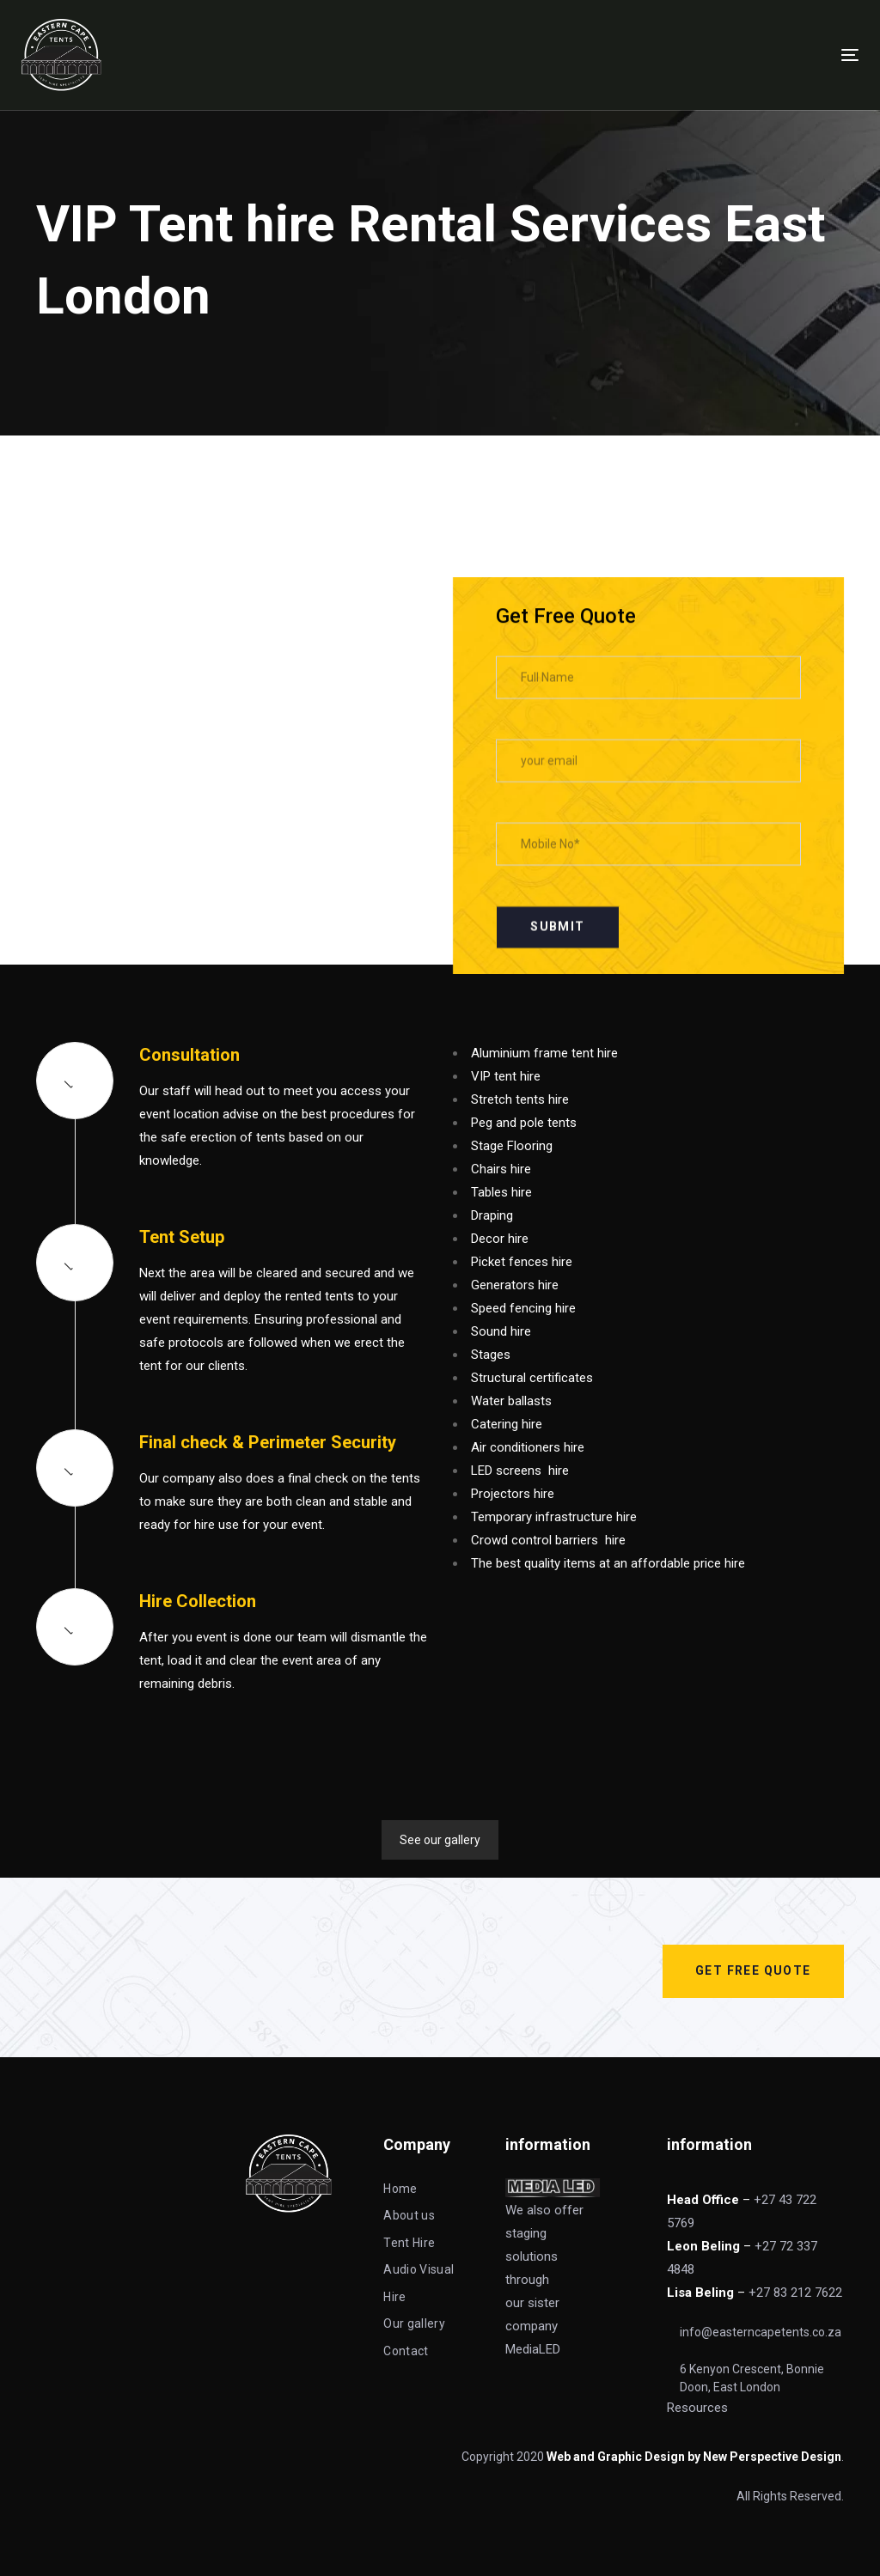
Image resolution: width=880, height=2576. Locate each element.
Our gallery (414, 2323)
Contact (405, 2351)
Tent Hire (409, 2243)
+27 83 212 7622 (795, 2292)
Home (400, 2188)
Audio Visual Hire (418, 2283)
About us (409, 2215)
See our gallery (440, 1840)
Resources (699, 2407)
